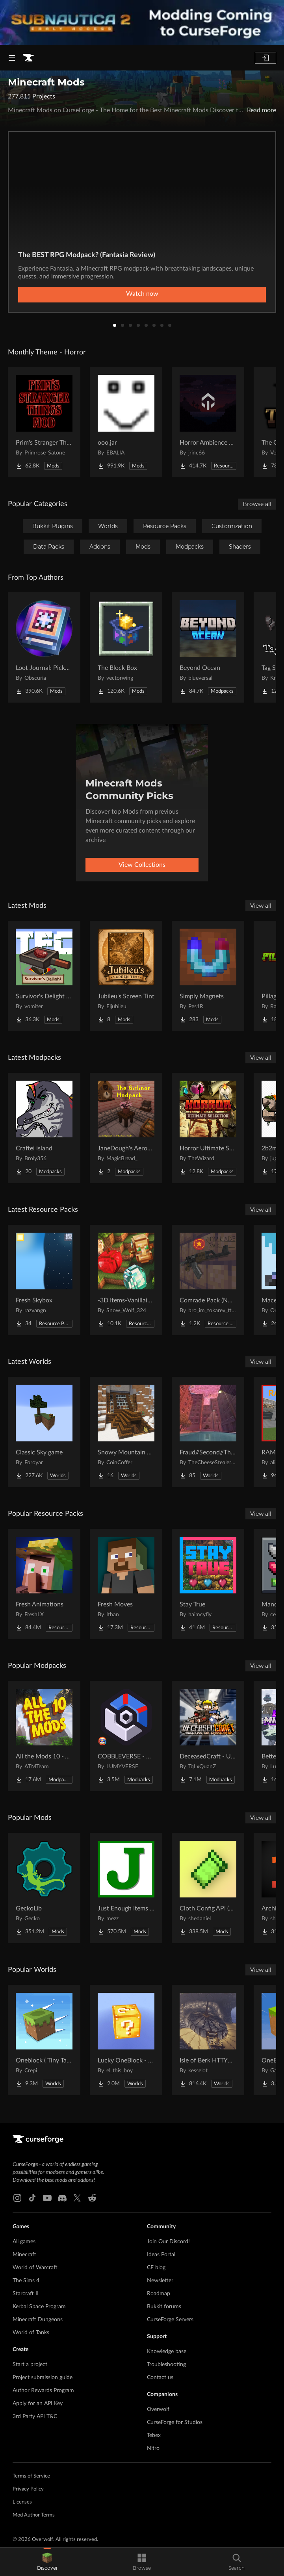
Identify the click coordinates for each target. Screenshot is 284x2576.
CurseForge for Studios (174, 2422)
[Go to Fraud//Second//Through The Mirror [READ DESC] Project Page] (208, 1432)
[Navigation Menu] (12, 58)
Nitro (153, 2448)
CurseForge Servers (170, 2319)
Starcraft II (26, 2293)
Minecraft (24, 2254)
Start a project (30, 2364)
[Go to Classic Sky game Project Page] (44, 1432)
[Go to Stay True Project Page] (208, 1584)
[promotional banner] (142, 22)
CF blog (156, 2267)
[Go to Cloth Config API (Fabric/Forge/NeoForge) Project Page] (208, 1888)
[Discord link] (62, 2198)
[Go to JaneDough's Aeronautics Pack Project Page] (126, 1128)
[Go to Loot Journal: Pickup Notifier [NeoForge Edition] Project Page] (44, 647)
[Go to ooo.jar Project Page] (126, 422)
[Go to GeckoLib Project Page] (44, 1888)
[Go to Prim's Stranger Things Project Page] (44, 422)
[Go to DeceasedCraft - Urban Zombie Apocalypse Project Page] (208, 1736)
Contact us (160, 2377)
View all (260, 905)
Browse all (257, 504)
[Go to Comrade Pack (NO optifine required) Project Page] (208, 1280)
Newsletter (160, 2280)
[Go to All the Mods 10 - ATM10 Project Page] (44, 1736)
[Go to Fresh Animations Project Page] (44, 1584)
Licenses (22, 2502)
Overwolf (158, 2409)
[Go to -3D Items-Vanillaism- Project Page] (126, 1280)
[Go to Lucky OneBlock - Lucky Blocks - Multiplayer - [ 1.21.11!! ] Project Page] (126, 2040)
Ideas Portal (161, 2254)
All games (24, 2241)
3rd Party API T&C (35, 2416)
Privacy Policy (28, 2489)
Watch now (142, 294)
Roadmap (158, 2293)
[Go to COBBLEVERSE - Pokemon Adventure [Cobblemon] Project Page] (126, 1736)
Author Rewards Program (43, 2390)
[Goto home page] (28, 58)
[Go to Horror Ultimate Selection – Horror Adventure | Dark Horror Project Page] (208, 1128)
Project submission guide (42, 2377)
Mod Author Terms (34, 2515)
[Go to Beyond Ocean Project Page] (208, 647)
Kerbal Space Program (39, 2306)
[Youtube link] (47, 2198)
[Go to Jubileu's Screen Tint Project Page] (126, 976)
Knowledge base (166, 2351)
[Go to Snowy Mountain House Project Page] (126, 1432)
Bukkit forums (164, 2306)
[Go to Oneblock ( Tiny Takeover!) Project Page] (44, 2040)
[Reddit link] (92, 2198)
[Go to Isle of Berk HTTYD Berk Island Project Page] (208, 2040)
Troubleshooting (166, 2364)
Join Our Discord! (168, 2241)
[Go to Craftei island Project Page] (44, 1128)
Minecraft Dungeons (38, 2319)
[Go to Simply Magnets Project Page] (208, 976)
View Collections (142, 865)
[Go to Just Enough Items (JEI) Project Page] (126, 1888)
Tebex (154, 2435)
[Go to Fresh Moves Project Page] (126, 1584)
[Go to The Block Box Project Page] (126, 647)
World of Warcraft (35, 2267)
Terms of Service (31, 2476)
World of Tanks (31, 2332)
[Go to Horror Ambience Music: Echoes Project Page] (208, 422)
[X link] (77, 2198)
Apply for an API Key (38, 2403)
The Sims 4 (26, 2280)
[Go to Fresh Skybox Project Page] (44, 1280)
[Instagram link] (17, 2198)
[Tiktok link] (32, 2198)
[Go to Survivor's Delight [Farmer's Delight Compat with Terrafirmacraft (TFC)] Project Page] (44, 976)
